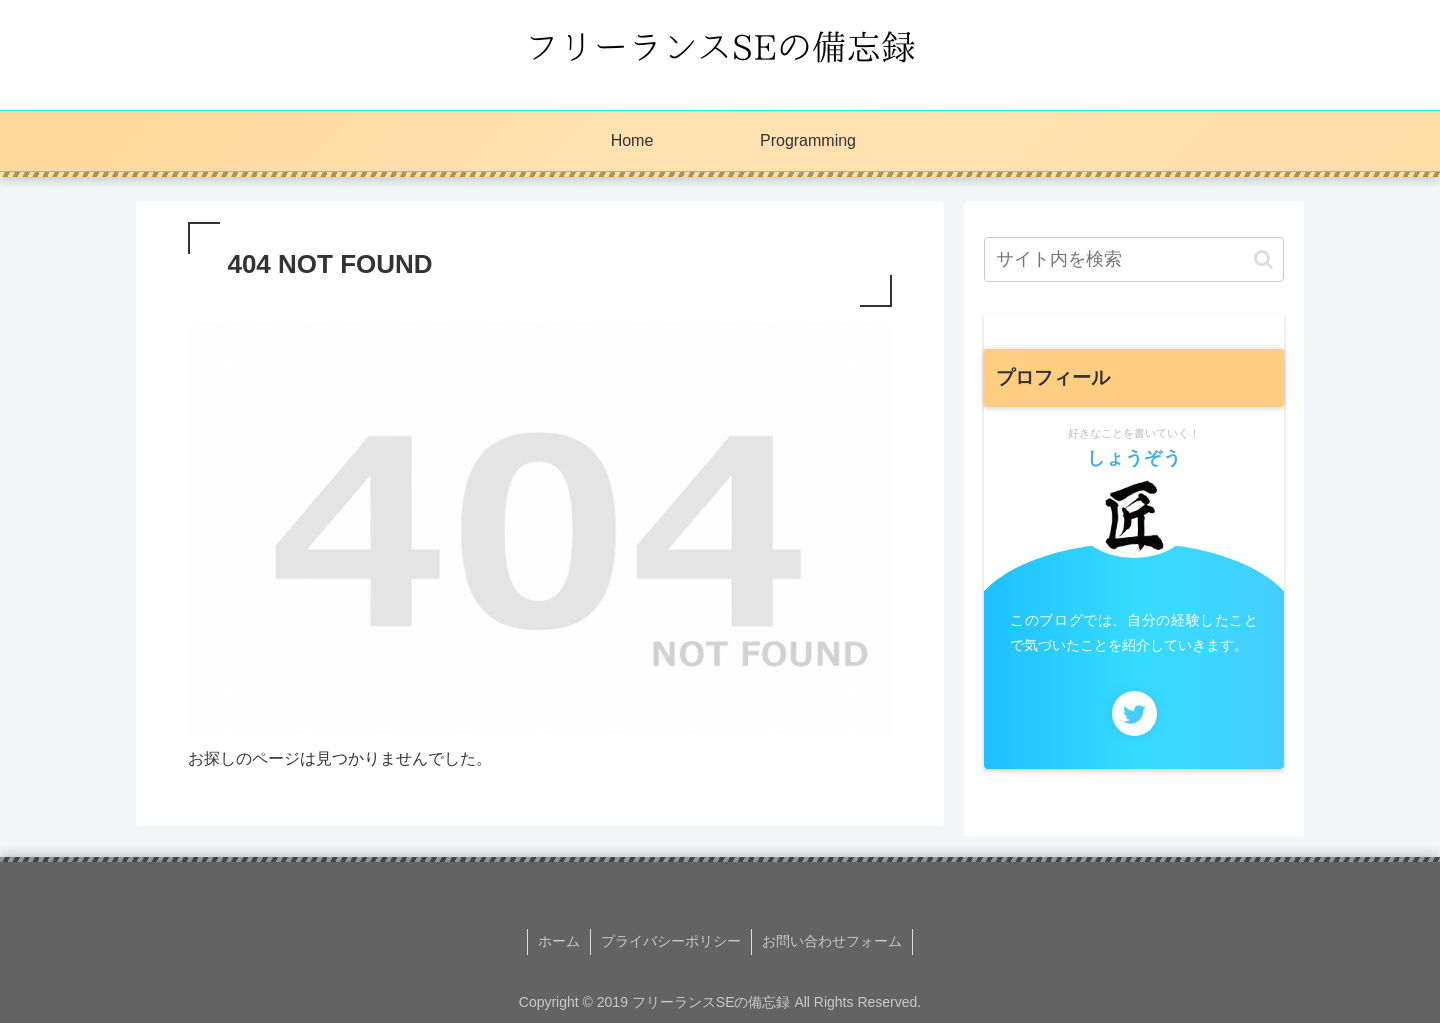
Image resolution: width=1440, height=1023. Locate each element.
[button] (1263, 259)
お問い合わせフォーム (832, 941)
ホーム (559, 941)
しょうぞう (1134, 458)
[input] (1134, 259)
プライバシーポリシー (671, 941)
